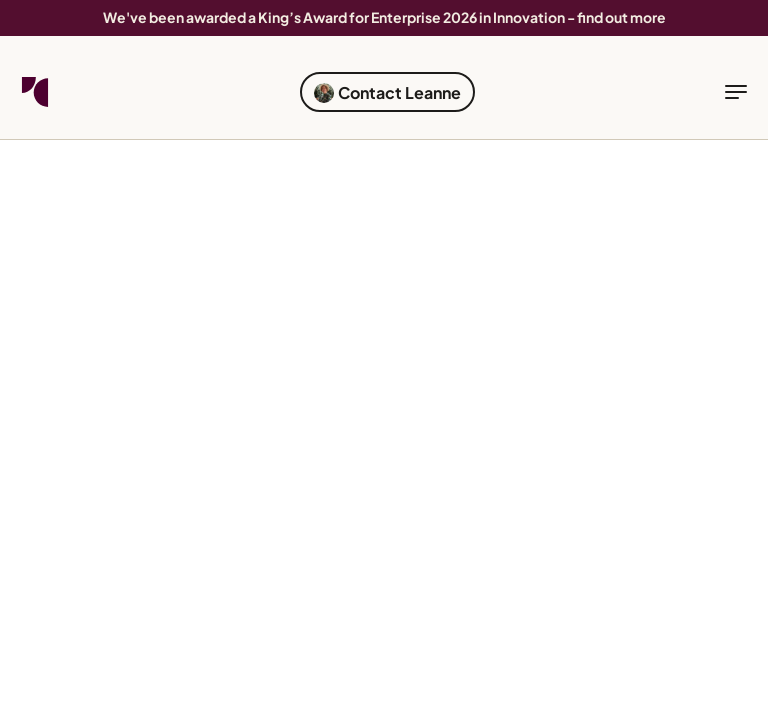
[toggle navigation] (736, 92)
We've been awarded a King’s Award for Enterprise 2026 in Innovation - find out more (384, 17)
